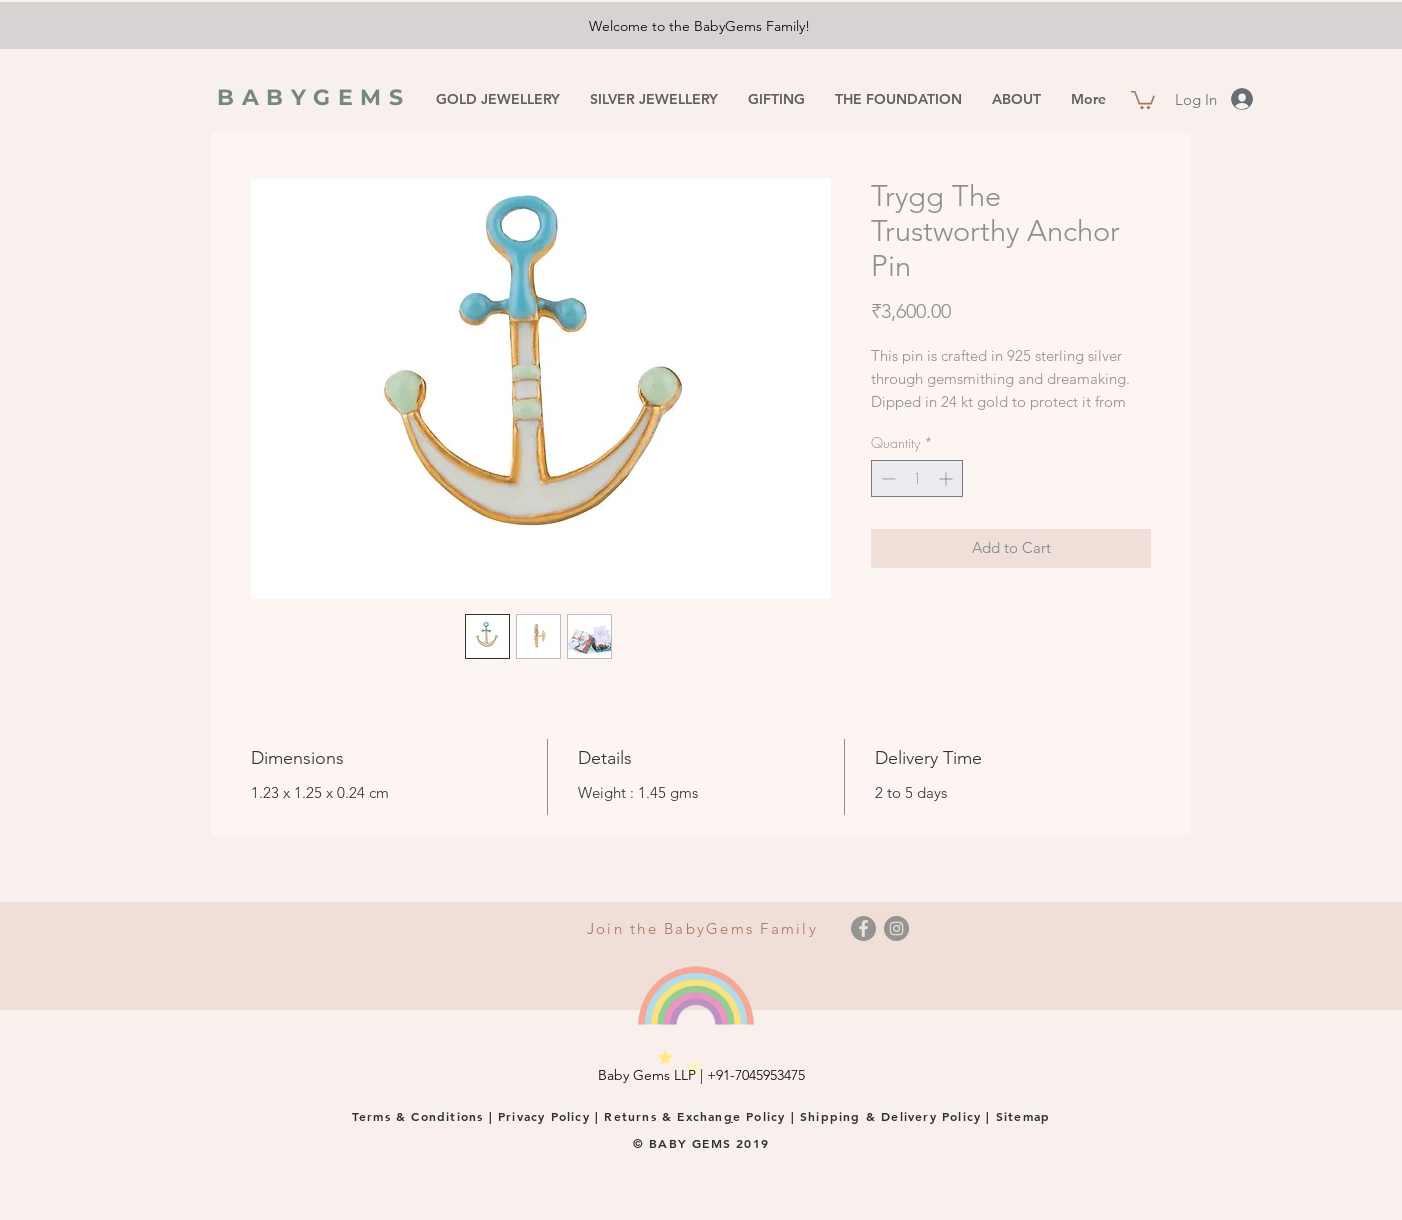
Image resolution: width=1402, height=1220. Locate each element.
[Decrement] (886, 478)
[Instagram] (896, 928)
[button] (1143, 99)
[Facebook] (863, 928)
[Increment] (947, 478)
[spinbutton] (917, 478)
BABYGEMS (314, 97)
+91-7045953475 (756, 1075)
